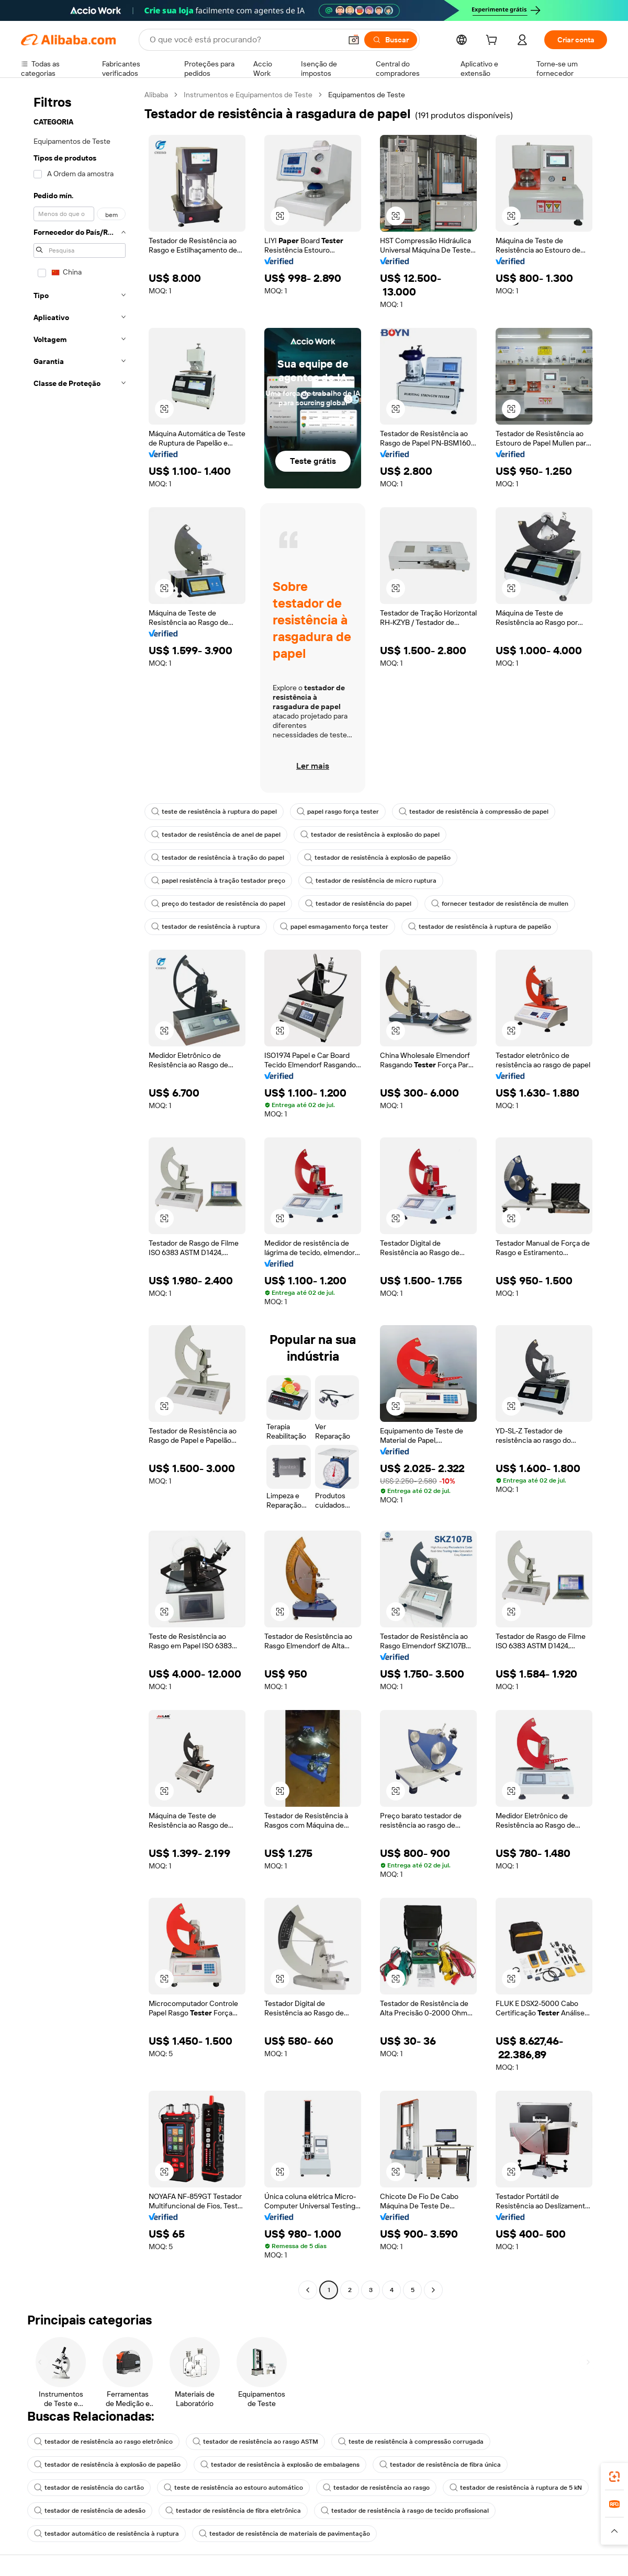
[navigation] (79, 1194)
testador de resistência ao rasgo (376, 2487)
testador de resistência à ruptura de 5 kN (516, 2487)
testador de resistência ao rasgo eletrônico (103, 2441)
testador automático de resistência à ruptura (106, 2533)
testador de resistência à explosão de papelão (377, 857)
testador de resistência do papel (358, 903)
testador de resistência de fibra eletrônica (233, 2510)
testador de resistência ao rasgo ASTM (255, 2441)
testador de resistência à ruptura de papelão (479, 926)
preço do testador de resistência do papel (218, 903)
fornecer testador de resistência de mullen (499, 903)
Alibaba (156, 94)
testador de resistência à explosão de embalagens (280, 2464)
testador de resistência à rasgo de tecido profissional (405, 2510)
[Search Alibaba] (244, 39)
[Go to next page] (433, 2290)
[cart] (493, 41)
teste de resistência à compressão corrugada (411, 2441)
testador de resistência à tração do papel (217, 857)
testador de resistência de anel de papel (216, 834)
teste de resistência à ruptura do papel (214, 811)
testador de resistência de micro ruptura (370, 880)
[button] (353, 39)
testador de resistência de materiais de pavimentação (284, 2533)
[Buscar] (390, 39)
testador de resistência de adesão (89, 2510)
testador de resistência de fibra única (440, 2464)
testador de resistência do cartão (89, 2487)
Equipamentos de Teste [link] (366, 94)
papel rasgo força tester (338, 811)
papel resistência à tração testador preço (218, 880)
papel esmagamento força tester (334, 926)
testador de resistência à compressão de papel (473, 811)
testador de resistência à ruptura (205, 926)
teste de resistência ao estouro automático (233, 2487)
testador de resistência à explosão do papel (370, 834)
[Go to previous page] (307, 2290)
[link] (614, 2476)
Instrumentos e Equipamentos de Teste (248, 94)
